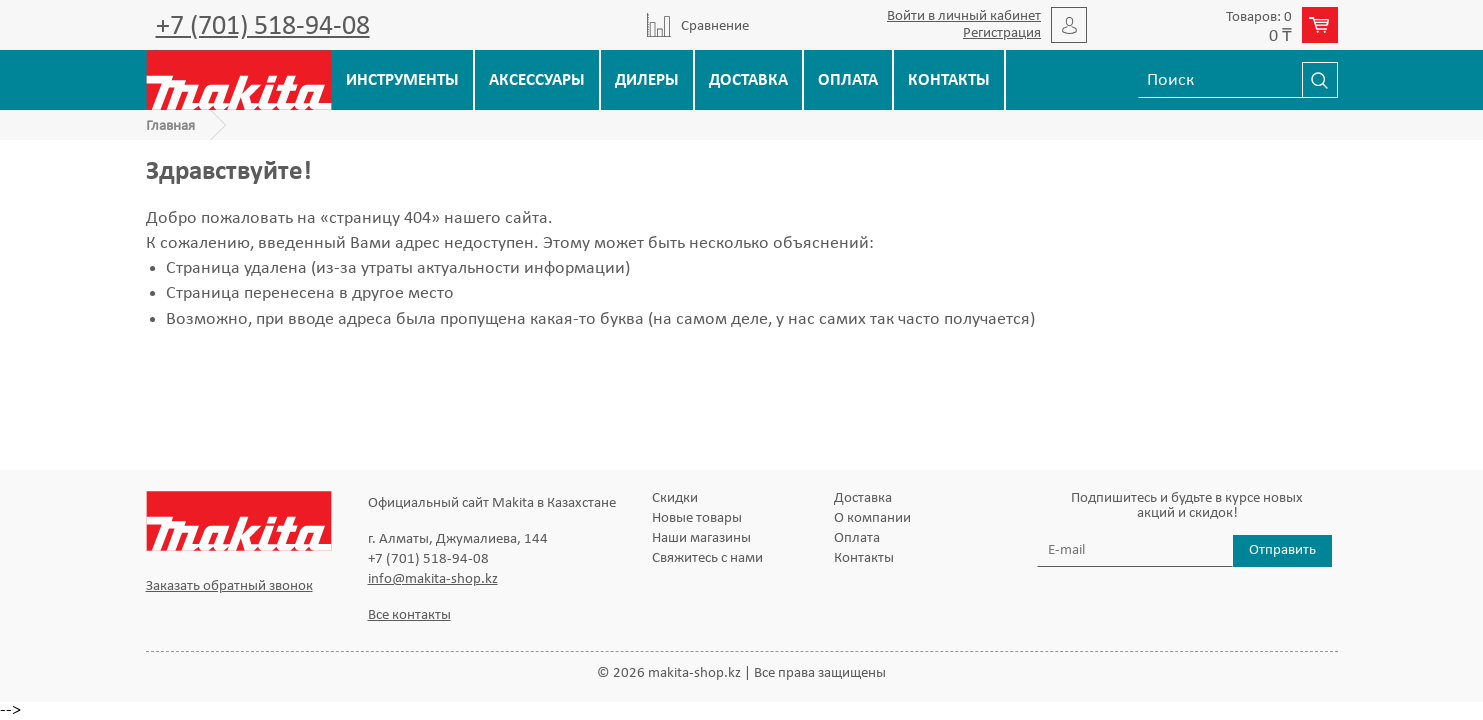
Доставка (748, 80)
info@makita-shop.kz (433, 579)
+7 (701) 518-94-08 (263, 27)
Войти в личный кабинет (964, 16)
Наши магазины (701, 538)
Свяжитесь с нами (707, 558)
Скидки (675, 498)
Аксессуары (537, 80)
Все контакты (409, 615)
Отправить (1282, 550)
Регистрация (1002, 33)
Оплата (848, 80)
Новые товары (697, 518)
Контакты (949, 80)
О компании (872, 518)
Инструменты (402, 80)
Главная (170, 126)
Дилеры (647, 80)
